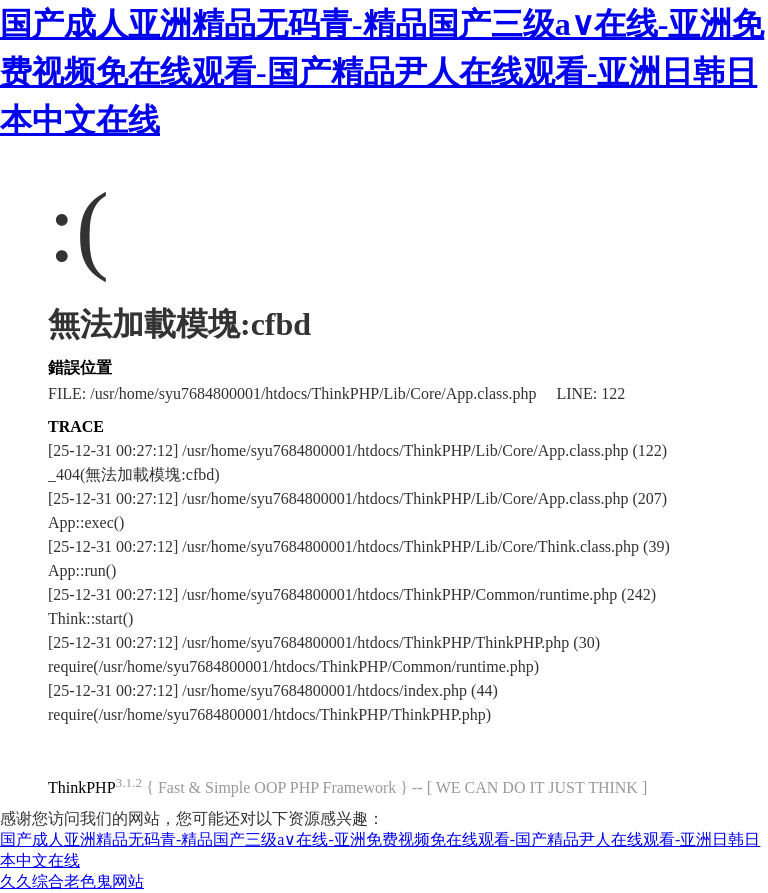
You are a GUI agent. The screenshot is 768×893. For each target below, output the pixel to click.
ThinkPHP (82, 787)
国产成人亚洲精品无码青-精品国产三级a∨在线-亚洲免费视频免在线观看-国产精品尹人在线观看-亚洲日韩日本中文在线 (382, 72)
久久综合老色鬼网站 (72, 881)
